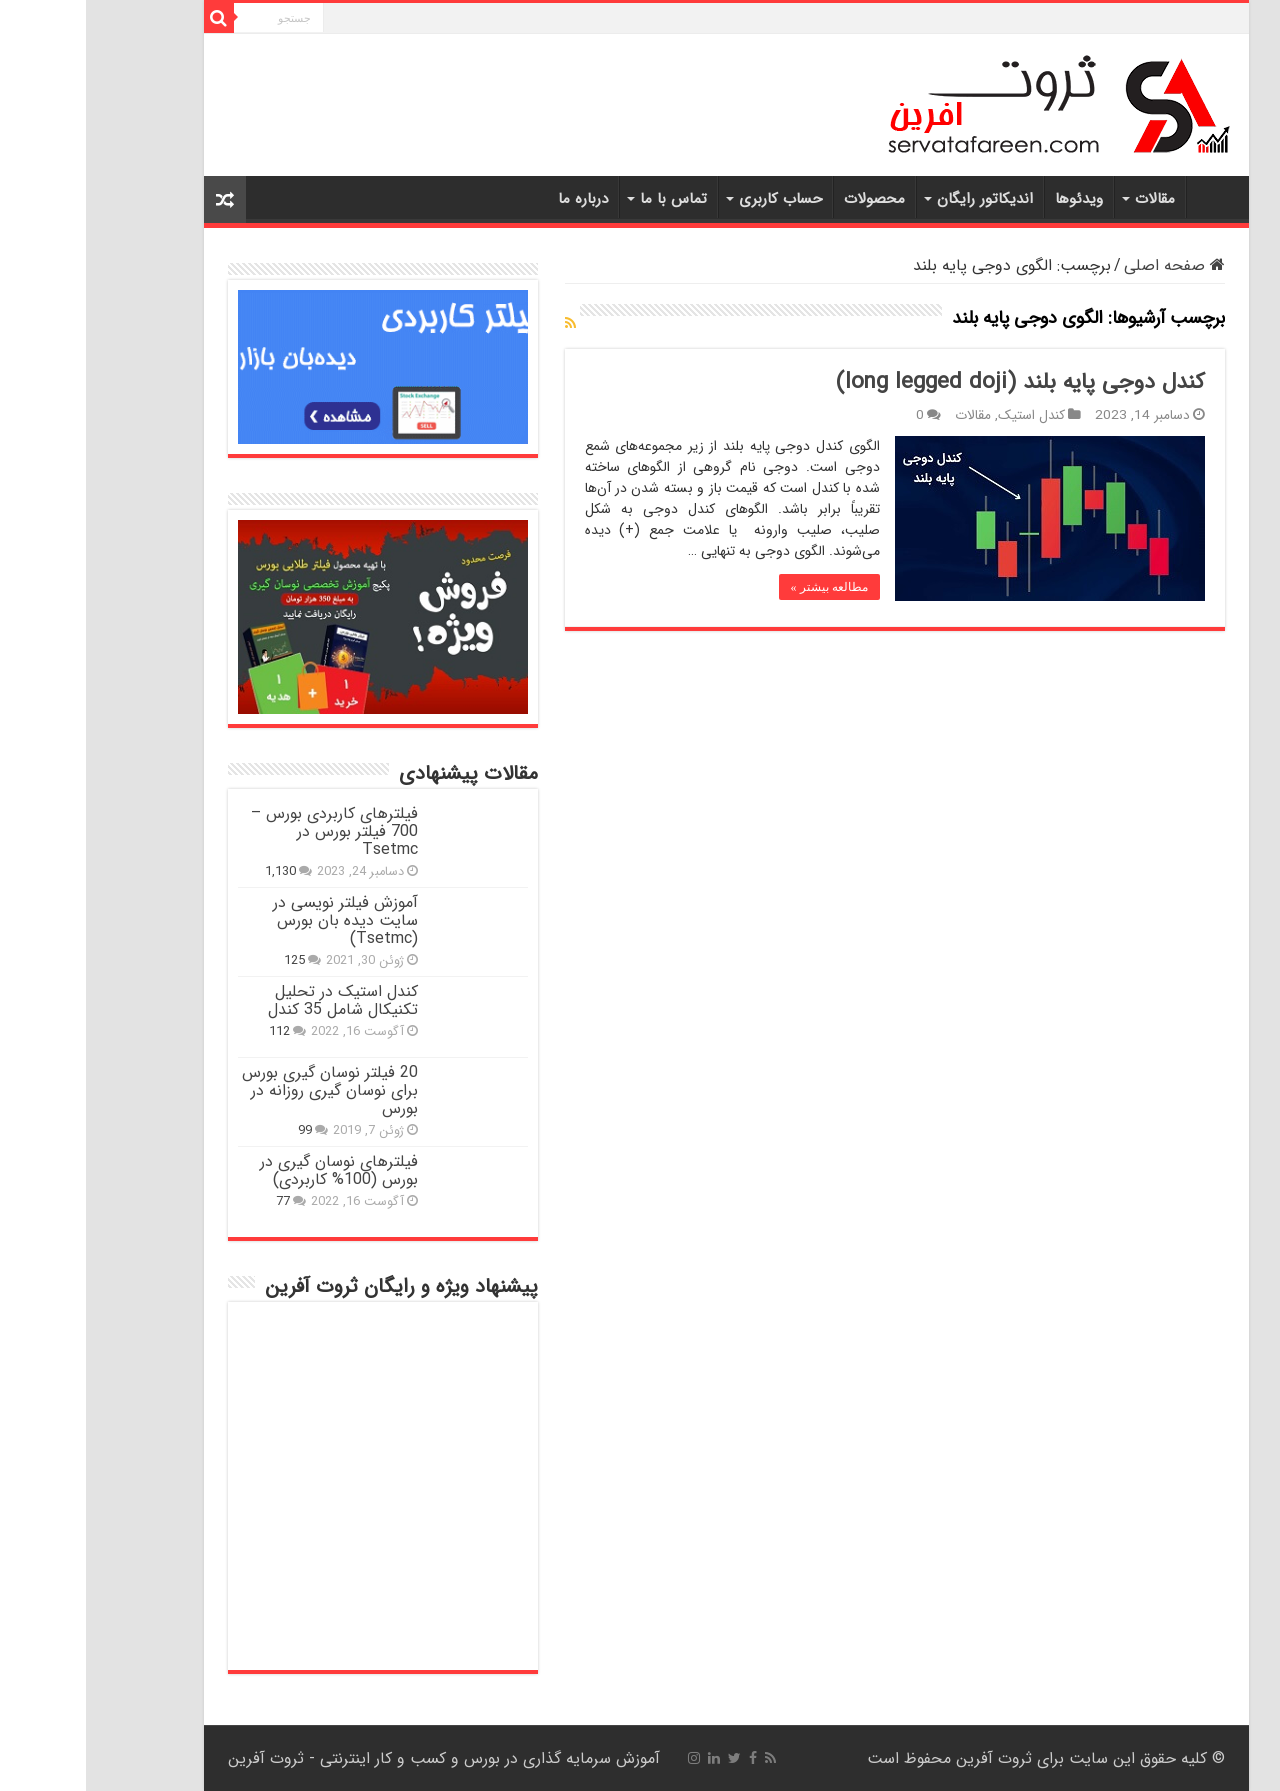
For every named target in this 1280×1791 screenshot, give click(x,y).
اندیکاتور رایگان (899, 199)
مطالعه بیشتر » (743, 587)
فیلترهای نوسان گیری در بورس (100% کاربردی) (253, 1170)
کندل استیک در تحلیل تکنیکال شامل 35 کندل (257, 1000)
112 (193, 1032)
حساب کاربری (694, 199)
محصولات (788, 199)
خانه (1127, 197)
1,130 (194, 872)
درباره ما (497, 199)
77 (197, 1202)
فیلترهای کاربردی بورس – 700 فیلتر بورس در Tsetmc (248, 831)
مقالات (1069, 199)
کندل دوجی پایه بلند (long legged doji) (934, 382)
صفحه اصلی (1088, 265)
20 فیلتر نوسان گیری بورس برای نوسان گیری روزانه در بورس (244, 1090)
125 (208, 961)
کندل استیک (945, 415)
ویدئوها (993, 199)
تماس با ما (587, 199)
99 (219, 1131)
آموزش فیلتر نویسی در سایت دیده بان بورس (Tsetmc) (259, 920)
